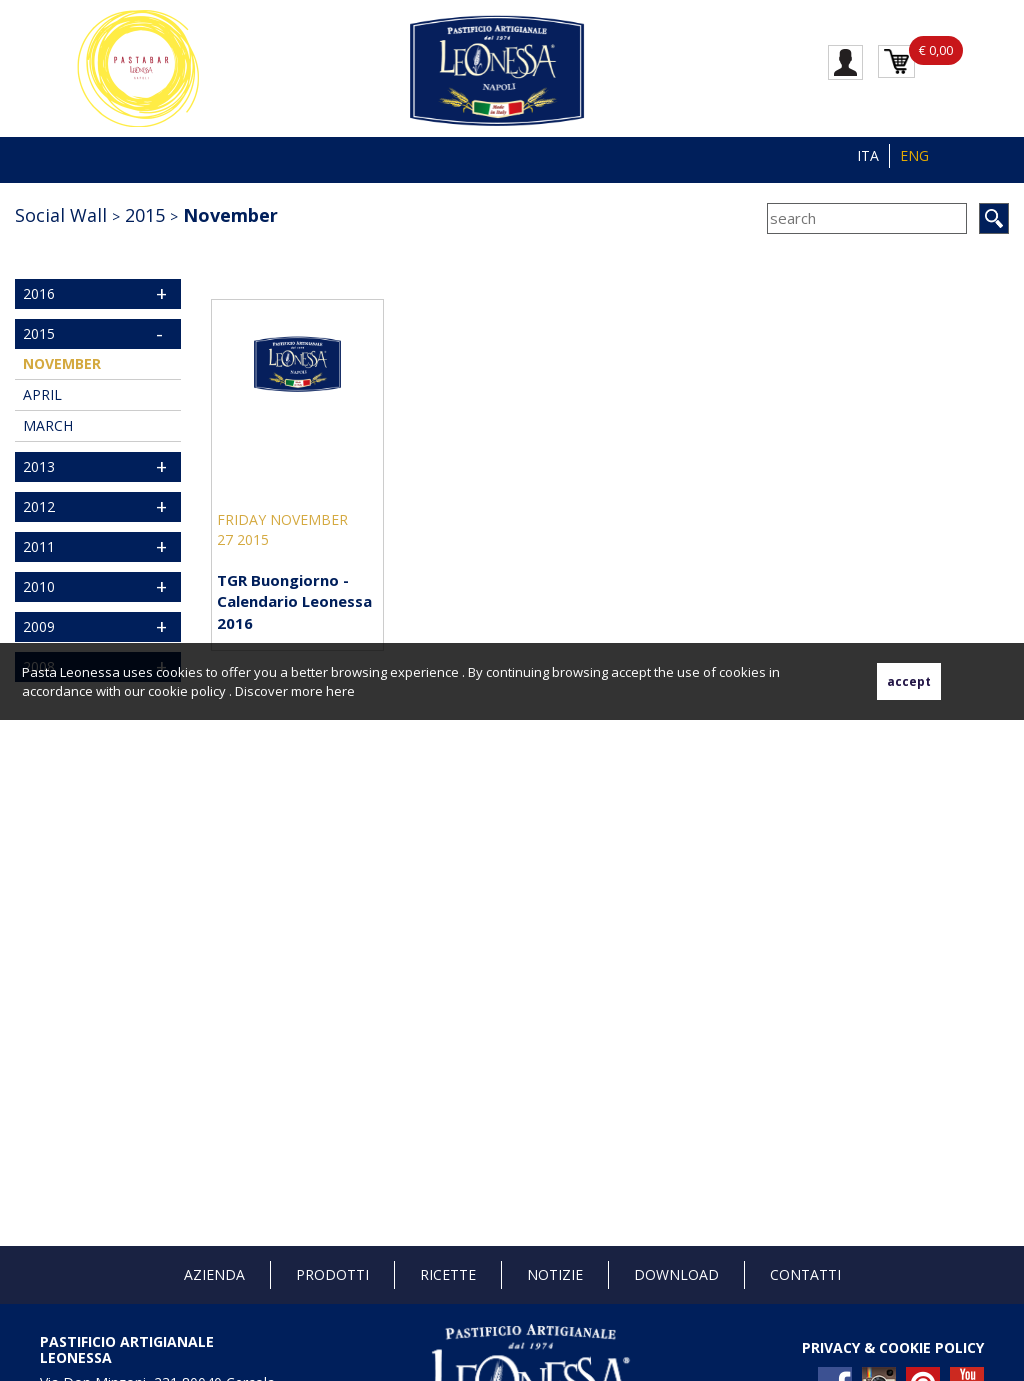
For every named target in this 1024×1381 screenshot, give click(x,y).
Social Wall (61, 215)
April (42, 394)
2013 (39, 466)
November (230, 215)
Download (676, 1274)
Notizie (555, 1274)
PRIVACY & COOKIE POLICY (893, 1347)
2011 (39, 546)
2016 (39, 293)
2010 (39, 586)
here (340, 691)
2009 (39, 626)
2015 (145, 215)
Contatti (805, 1274)
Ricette (448, 1274)
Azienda (214, 1274)
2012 (39, 506)
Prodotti (332, 1274)
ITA (868, 155)
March (48, 425)
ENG (914, 155)
